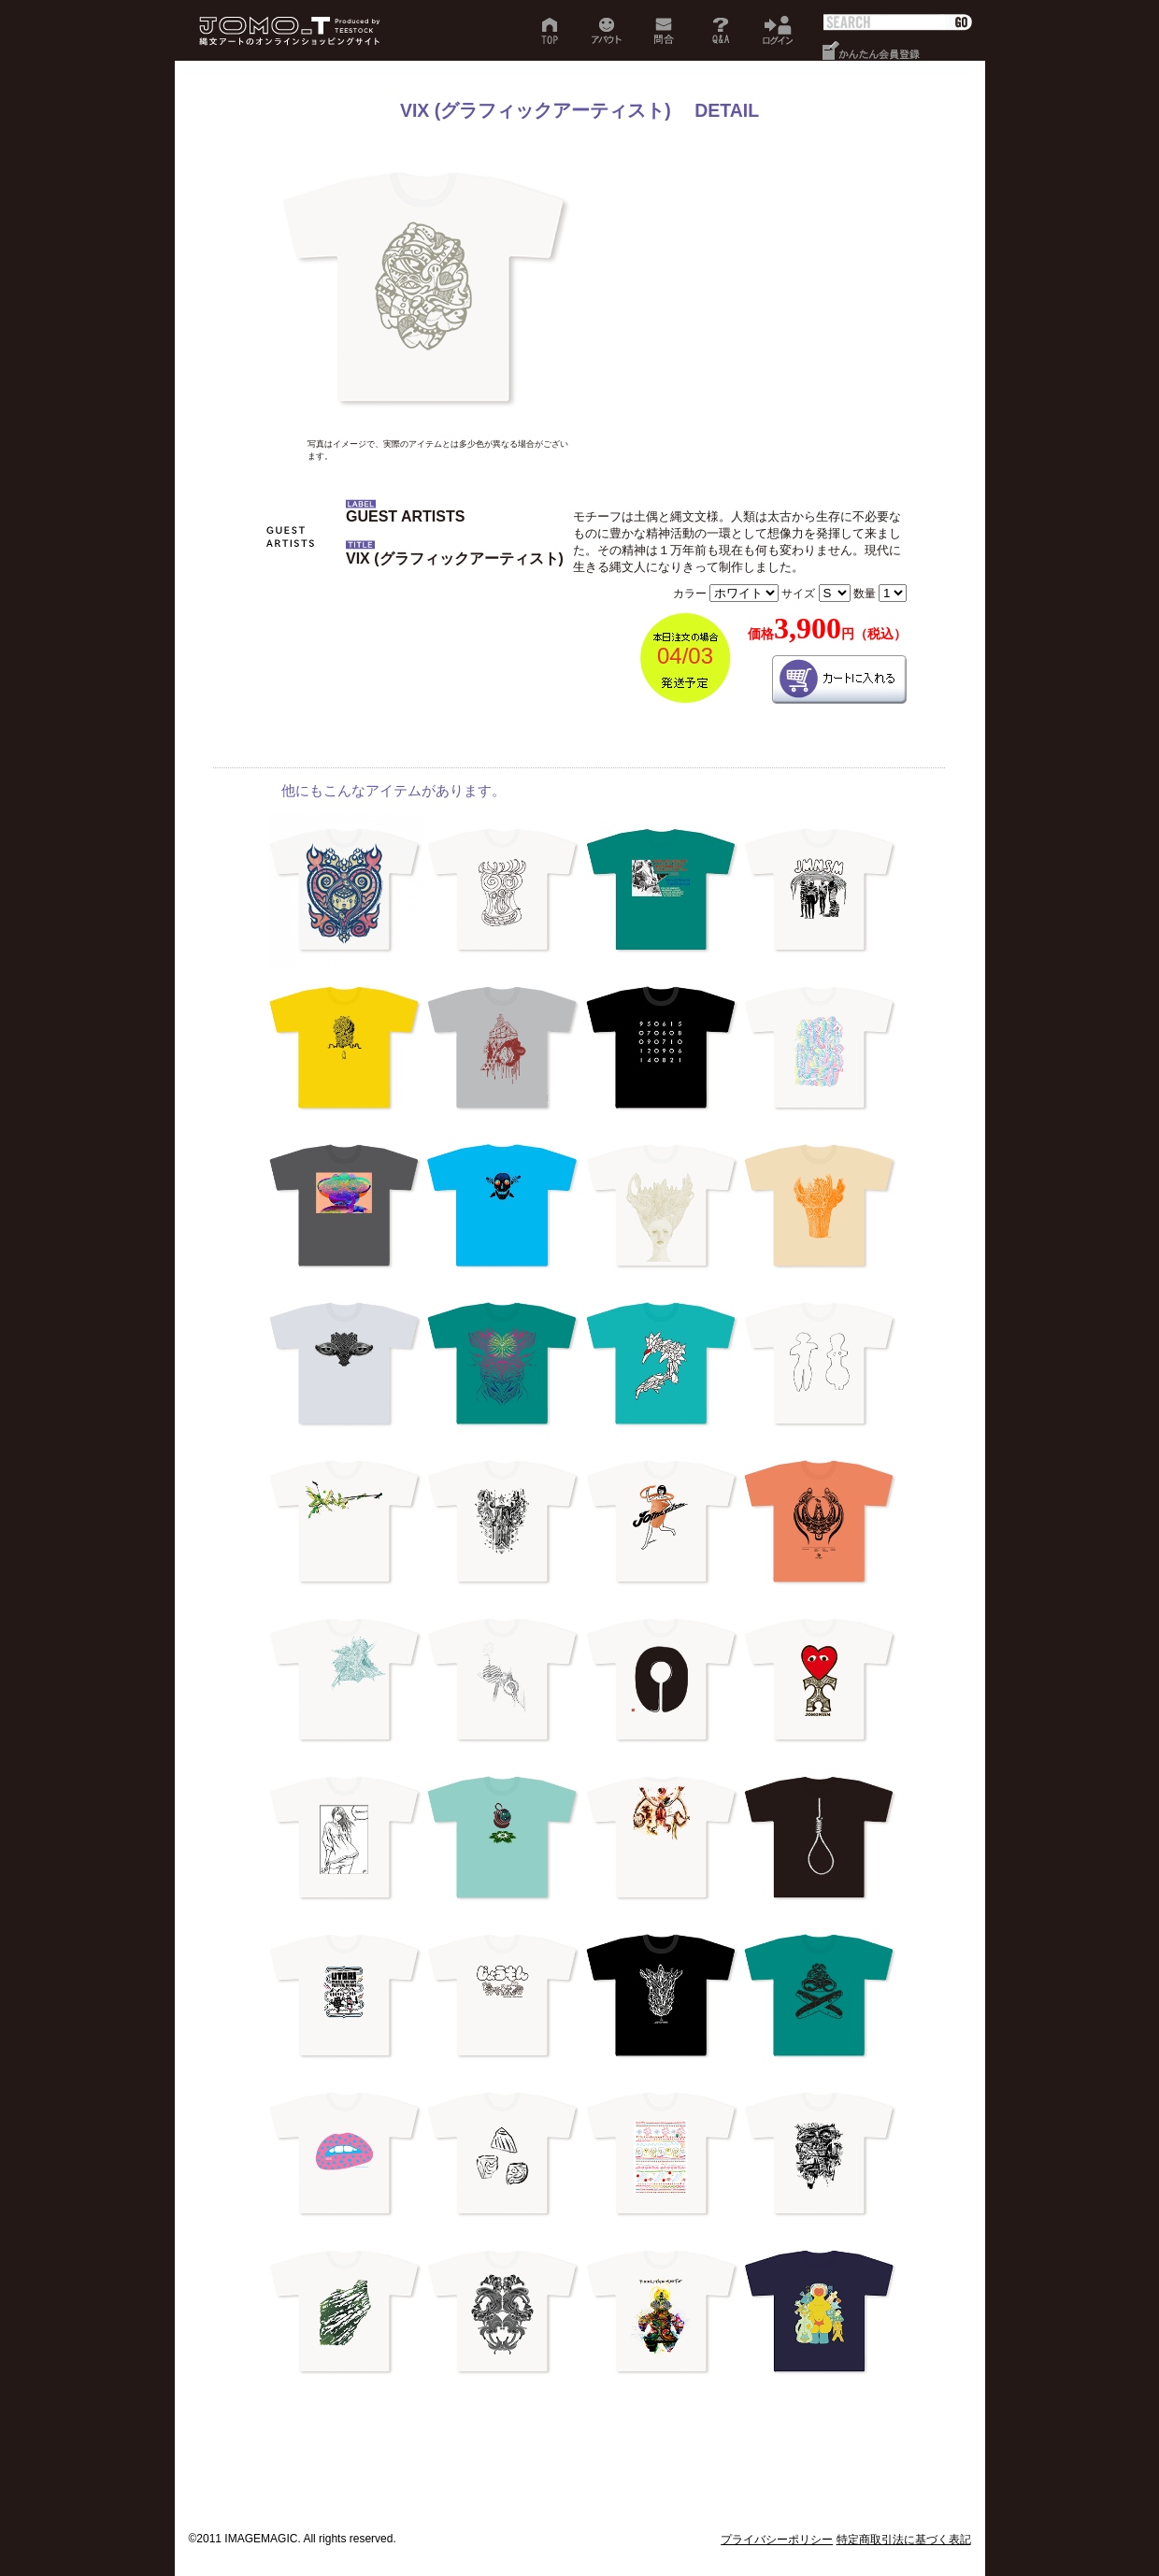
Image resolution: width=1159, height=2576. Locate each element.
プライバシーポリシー (777, 2539)
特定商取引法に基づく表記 (904, 2539)
